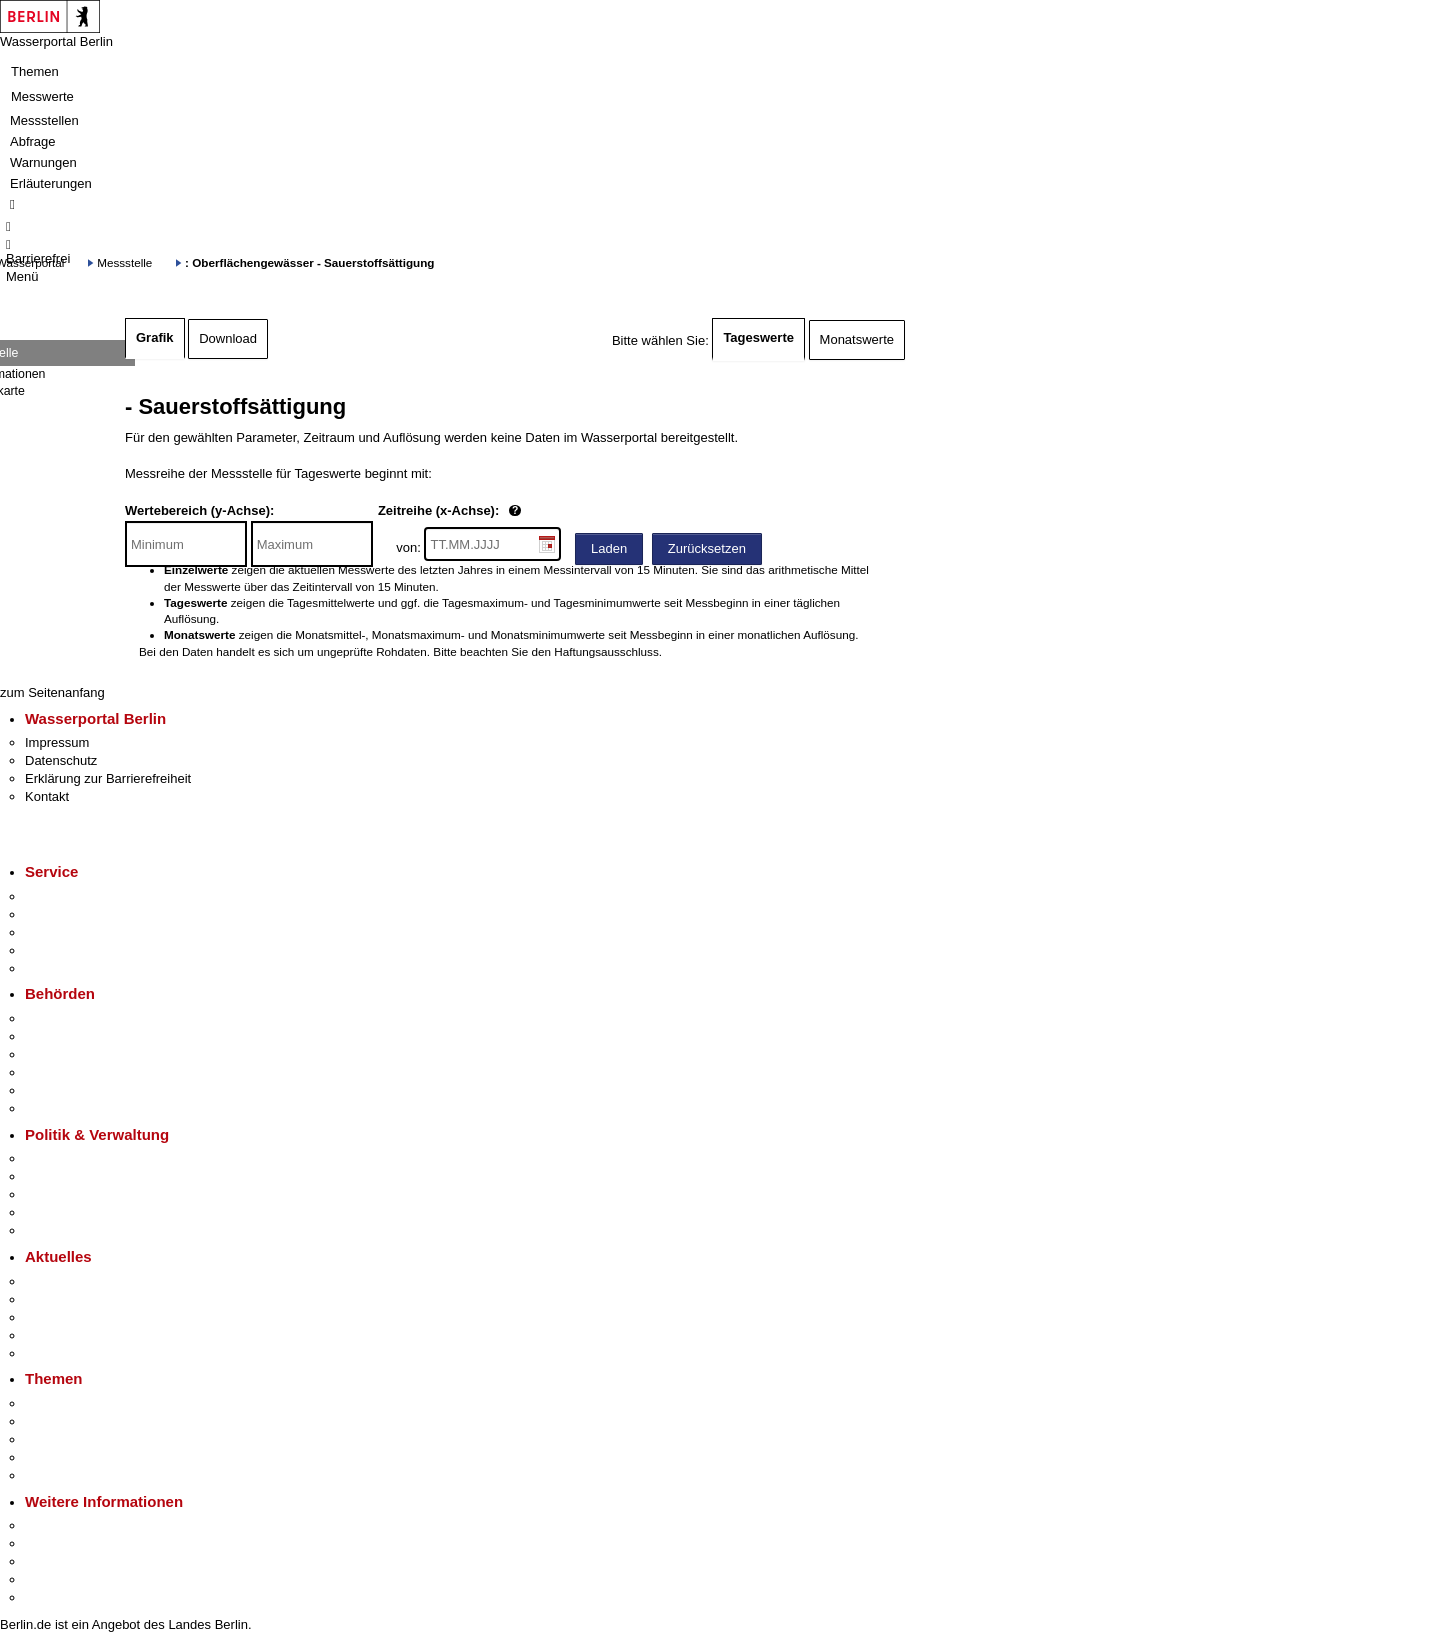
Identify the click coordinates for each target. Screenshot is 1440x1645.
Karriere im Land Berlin (91, 1176)
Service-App (60, 896)
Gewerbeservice (72, 968)
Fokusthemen (64, 1403)
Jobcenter (53, 1090)
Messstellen (44, 120)
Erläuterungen (51, 183)
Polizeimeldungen (76, 1299)
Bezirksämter (63, 1054)
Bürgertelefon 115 (76, 932)
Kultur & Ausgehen (79, 1525)
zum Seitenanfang (52, 692)
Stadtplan (52, 1597)
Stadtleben (56, 1579)
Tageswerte (758, 337)
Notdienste (56, 950)
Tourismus (54, 1543)
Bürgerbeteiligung (76, 1194)
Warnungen (43, 162)
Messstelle (124, 262)
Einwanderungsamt (80, 1108)
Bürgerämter (61, 1072)
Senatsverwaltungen (84, 1036)
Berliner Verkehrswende (94, 1421)
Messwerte (42, 96)
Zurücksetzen (707, 548)
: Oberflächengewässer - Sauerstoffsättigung (309, 262)
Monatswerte (857, 339)
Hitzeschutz (58, 1353)
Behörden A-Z (65, 1018)
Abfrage (33, 141)
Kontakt (47, 796)
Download (228, 338)
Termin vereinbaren (80, 914)
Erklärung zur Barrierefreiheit (108, 778)
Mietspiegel (58, 1457)
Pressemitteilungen (80, 1281)
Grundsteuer (61, 1475)
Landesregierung (74, 1158)
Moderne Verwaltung (84, 1439)
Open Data (56, 1212)
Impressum (57, 742)
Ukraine (47, 1335)
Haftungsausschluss (606, 651)
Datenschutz (61, 760)
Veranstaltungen (72, 1317)
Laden (609, 548)
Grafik (155, 337)
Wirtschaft (54, 1561)
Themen (35, 71)
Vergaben (53, 1230)
